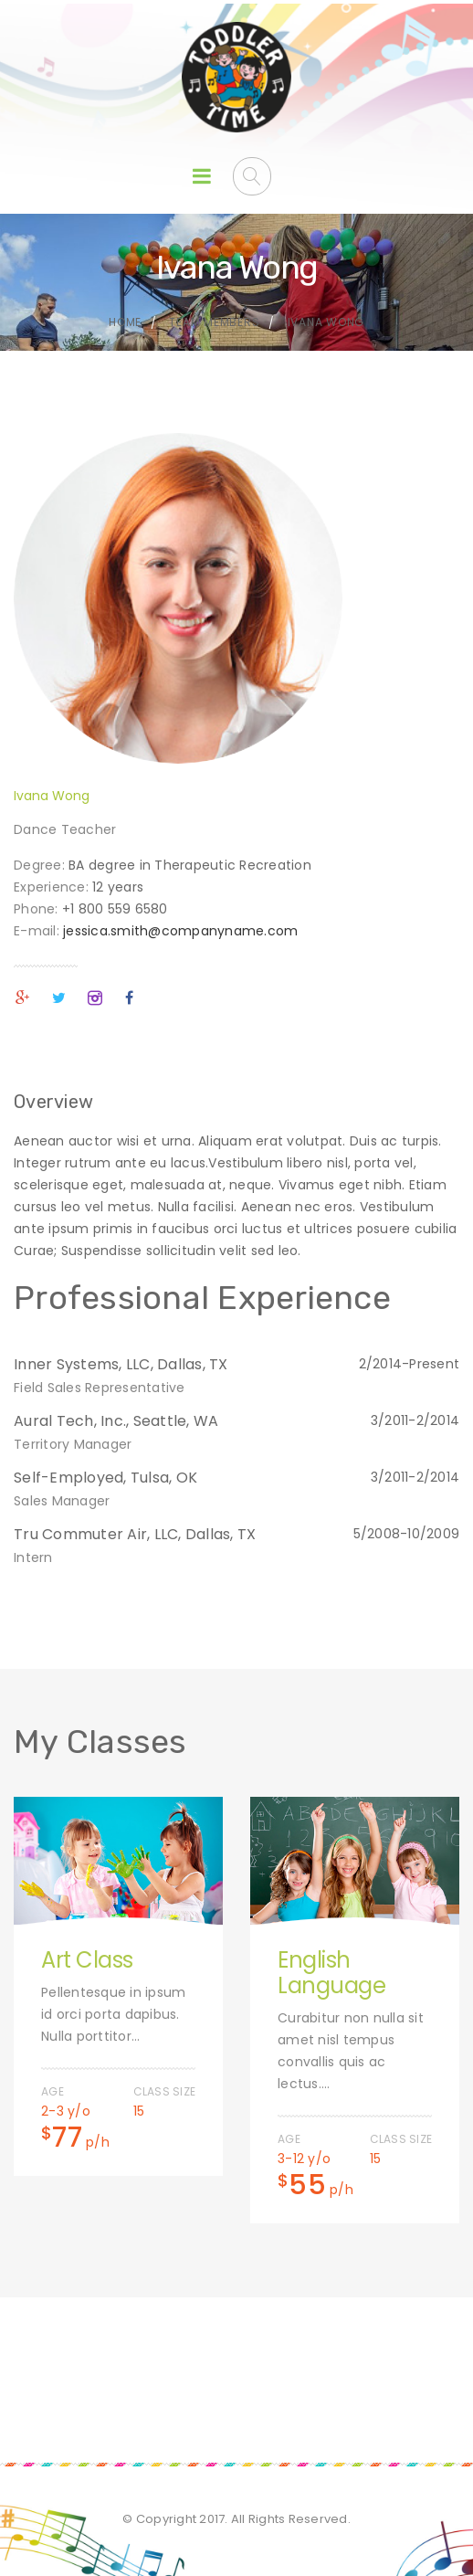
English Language (331, 1973)
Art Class (87, 1960)
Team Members (214, 322)
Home (125, 322)
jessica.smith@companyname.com (180, 931)
